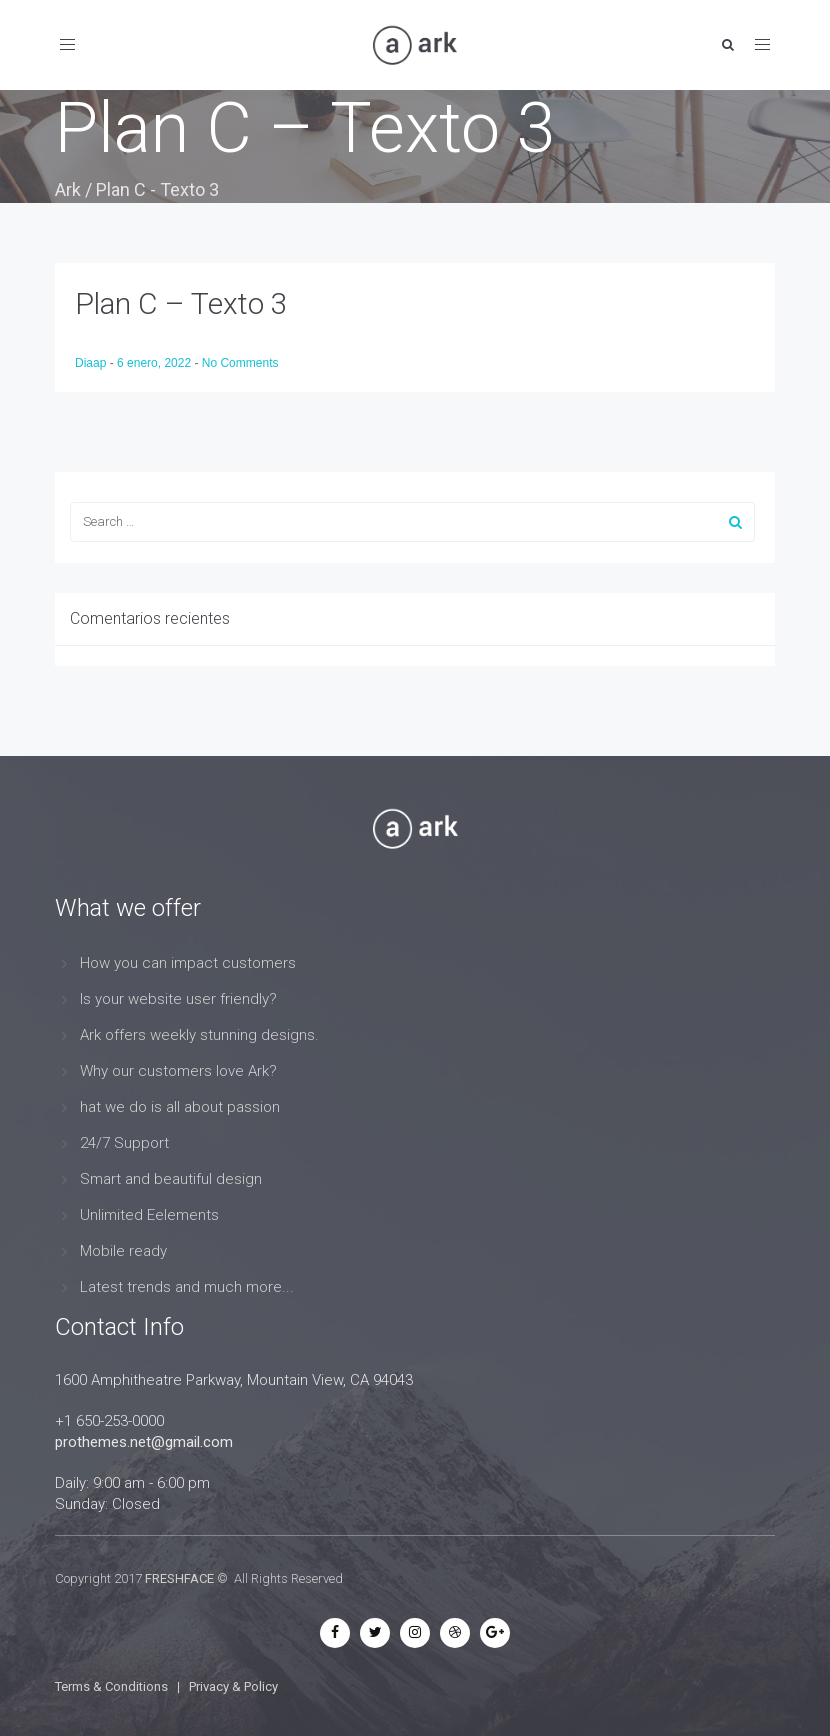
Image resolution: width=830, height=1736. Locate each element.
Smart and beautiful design (171, 1179)
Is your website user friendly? (178, 999)
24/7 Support (124, 1143)
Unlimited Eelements (149, 1215)
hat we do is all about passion (180, 1107)
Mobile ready (123, 1251)
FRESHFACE (179, 1578)
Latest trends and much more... (187, 1287)
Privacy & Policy (233, 1686)
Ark (68, 189)
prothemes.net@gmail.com (144, 1442)
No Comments (240, 363)
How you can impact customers (188, 963)
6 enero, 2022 (155, 363)
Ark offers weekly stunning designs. (199, 1035)
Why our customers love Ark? (178, 1071)
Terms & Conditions (111, 1686)
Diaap (92, 363)
